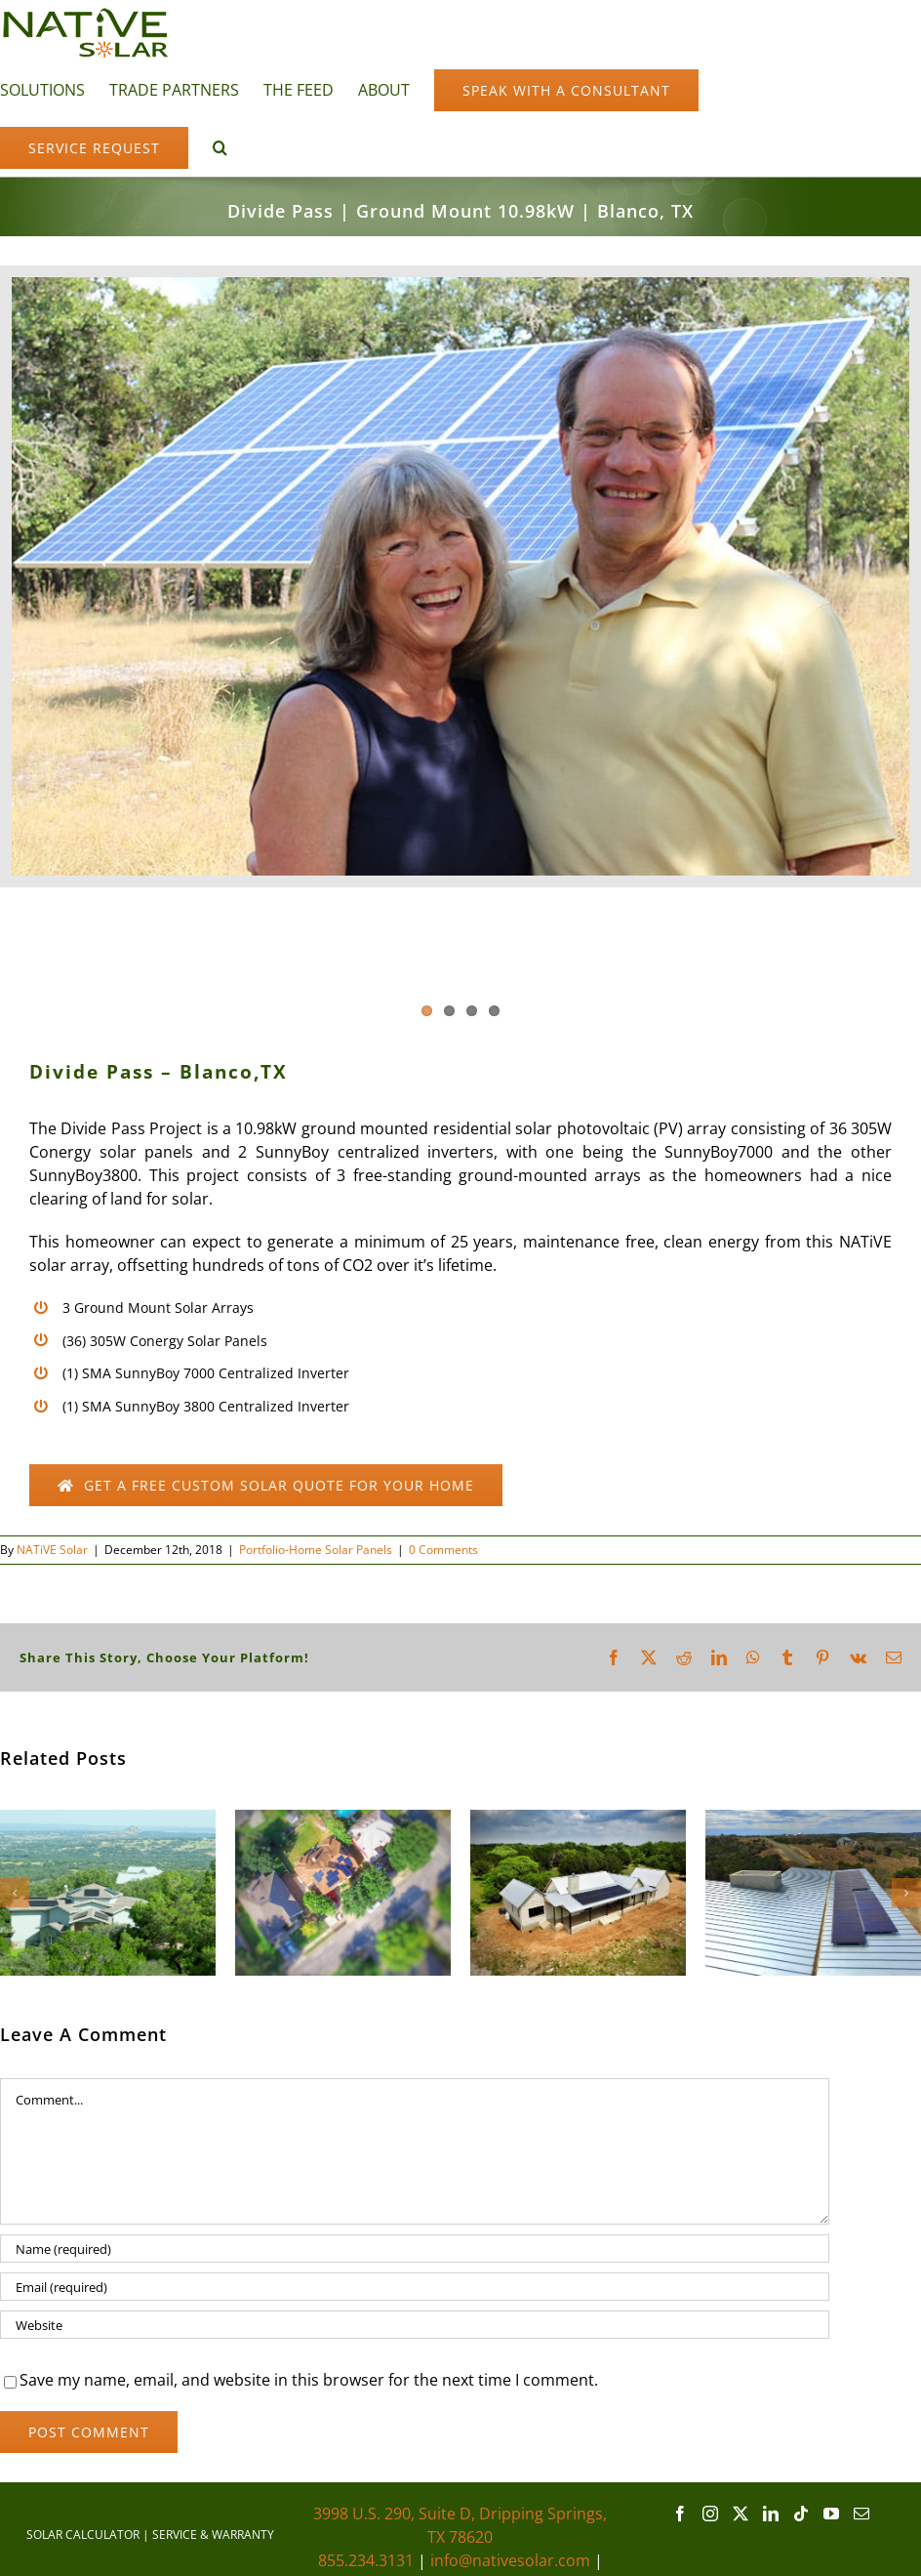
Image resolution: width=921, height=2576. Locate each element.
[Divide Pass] (460, 576)
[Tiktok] (801, 2513)
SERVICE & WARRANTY (213, 2534)
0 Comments (443, 1549)
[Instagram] (710, 2513)
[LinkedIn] (771, 2513)
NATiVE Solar (52, 1549)
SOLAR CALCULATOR (83, 2534)
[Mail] (861, 2513)
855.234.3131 (366, 2560)
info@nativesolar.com (510, 2560)
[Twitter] (740, 2513)
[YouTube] (831, 2513)
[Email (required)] (414, 2286)
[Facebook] (680, 2513)
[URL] (414, 2324)
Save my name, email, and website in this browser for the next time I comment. (309, 2380)
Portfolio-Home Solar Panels (315, 1549)
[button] (220, 146)
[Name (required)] (414, 2248)
